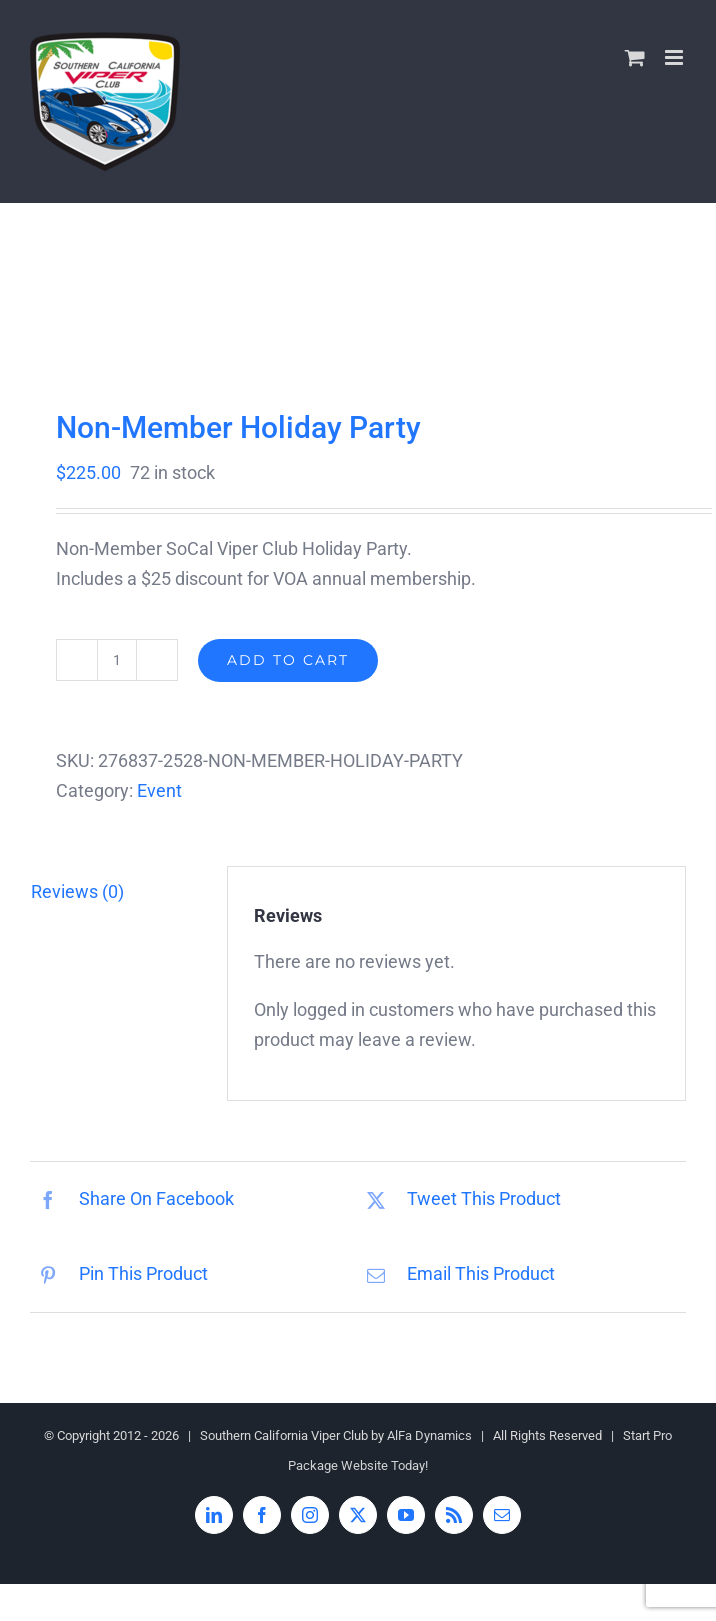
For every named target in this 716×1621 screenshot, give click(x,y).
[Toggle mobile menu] (675, 57)
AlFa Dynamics (429, 1435)
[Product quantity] (117, 660)
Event (159, 790)
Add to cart (288, 660)
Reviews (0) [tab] (77, 891)
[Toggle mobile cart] (635, 57)
